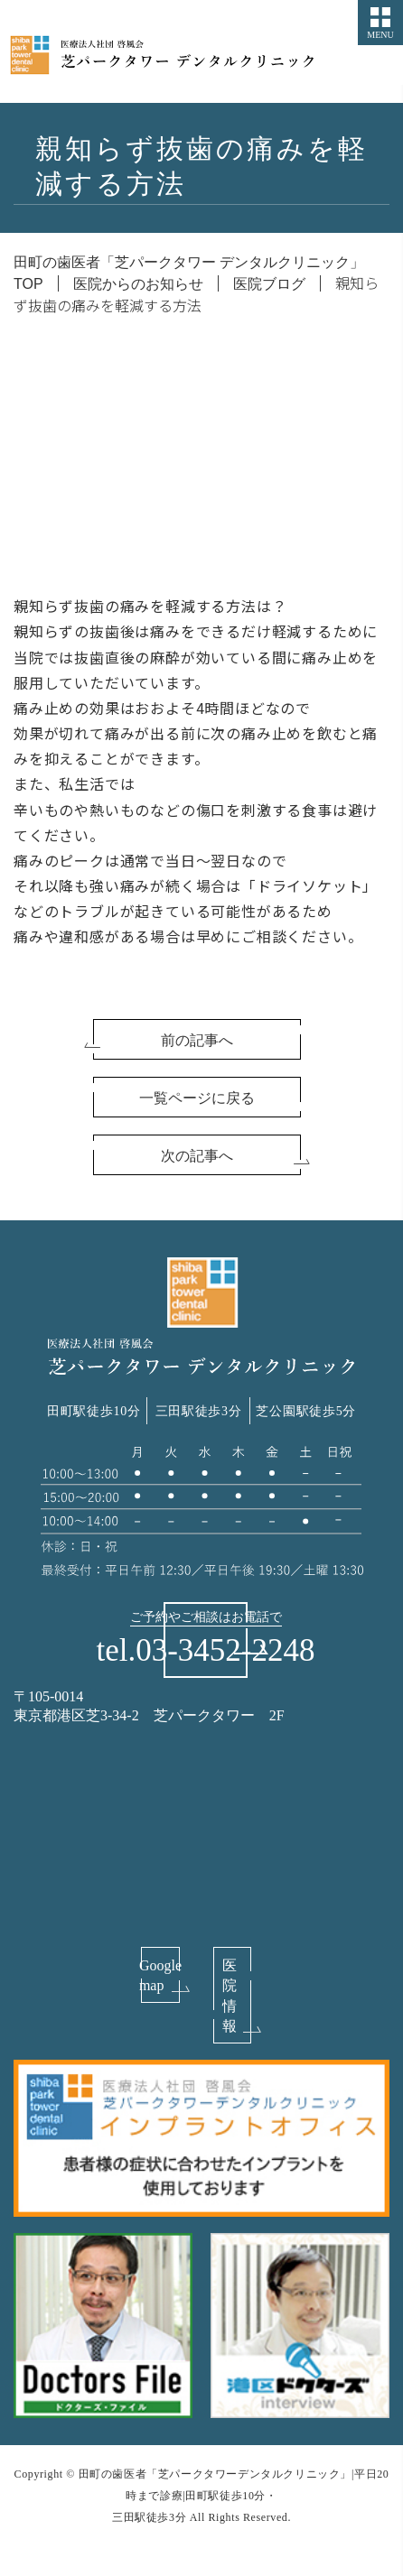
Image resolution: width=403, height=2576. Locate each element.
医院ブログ (269, 284)
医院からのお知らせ (138, 284)
